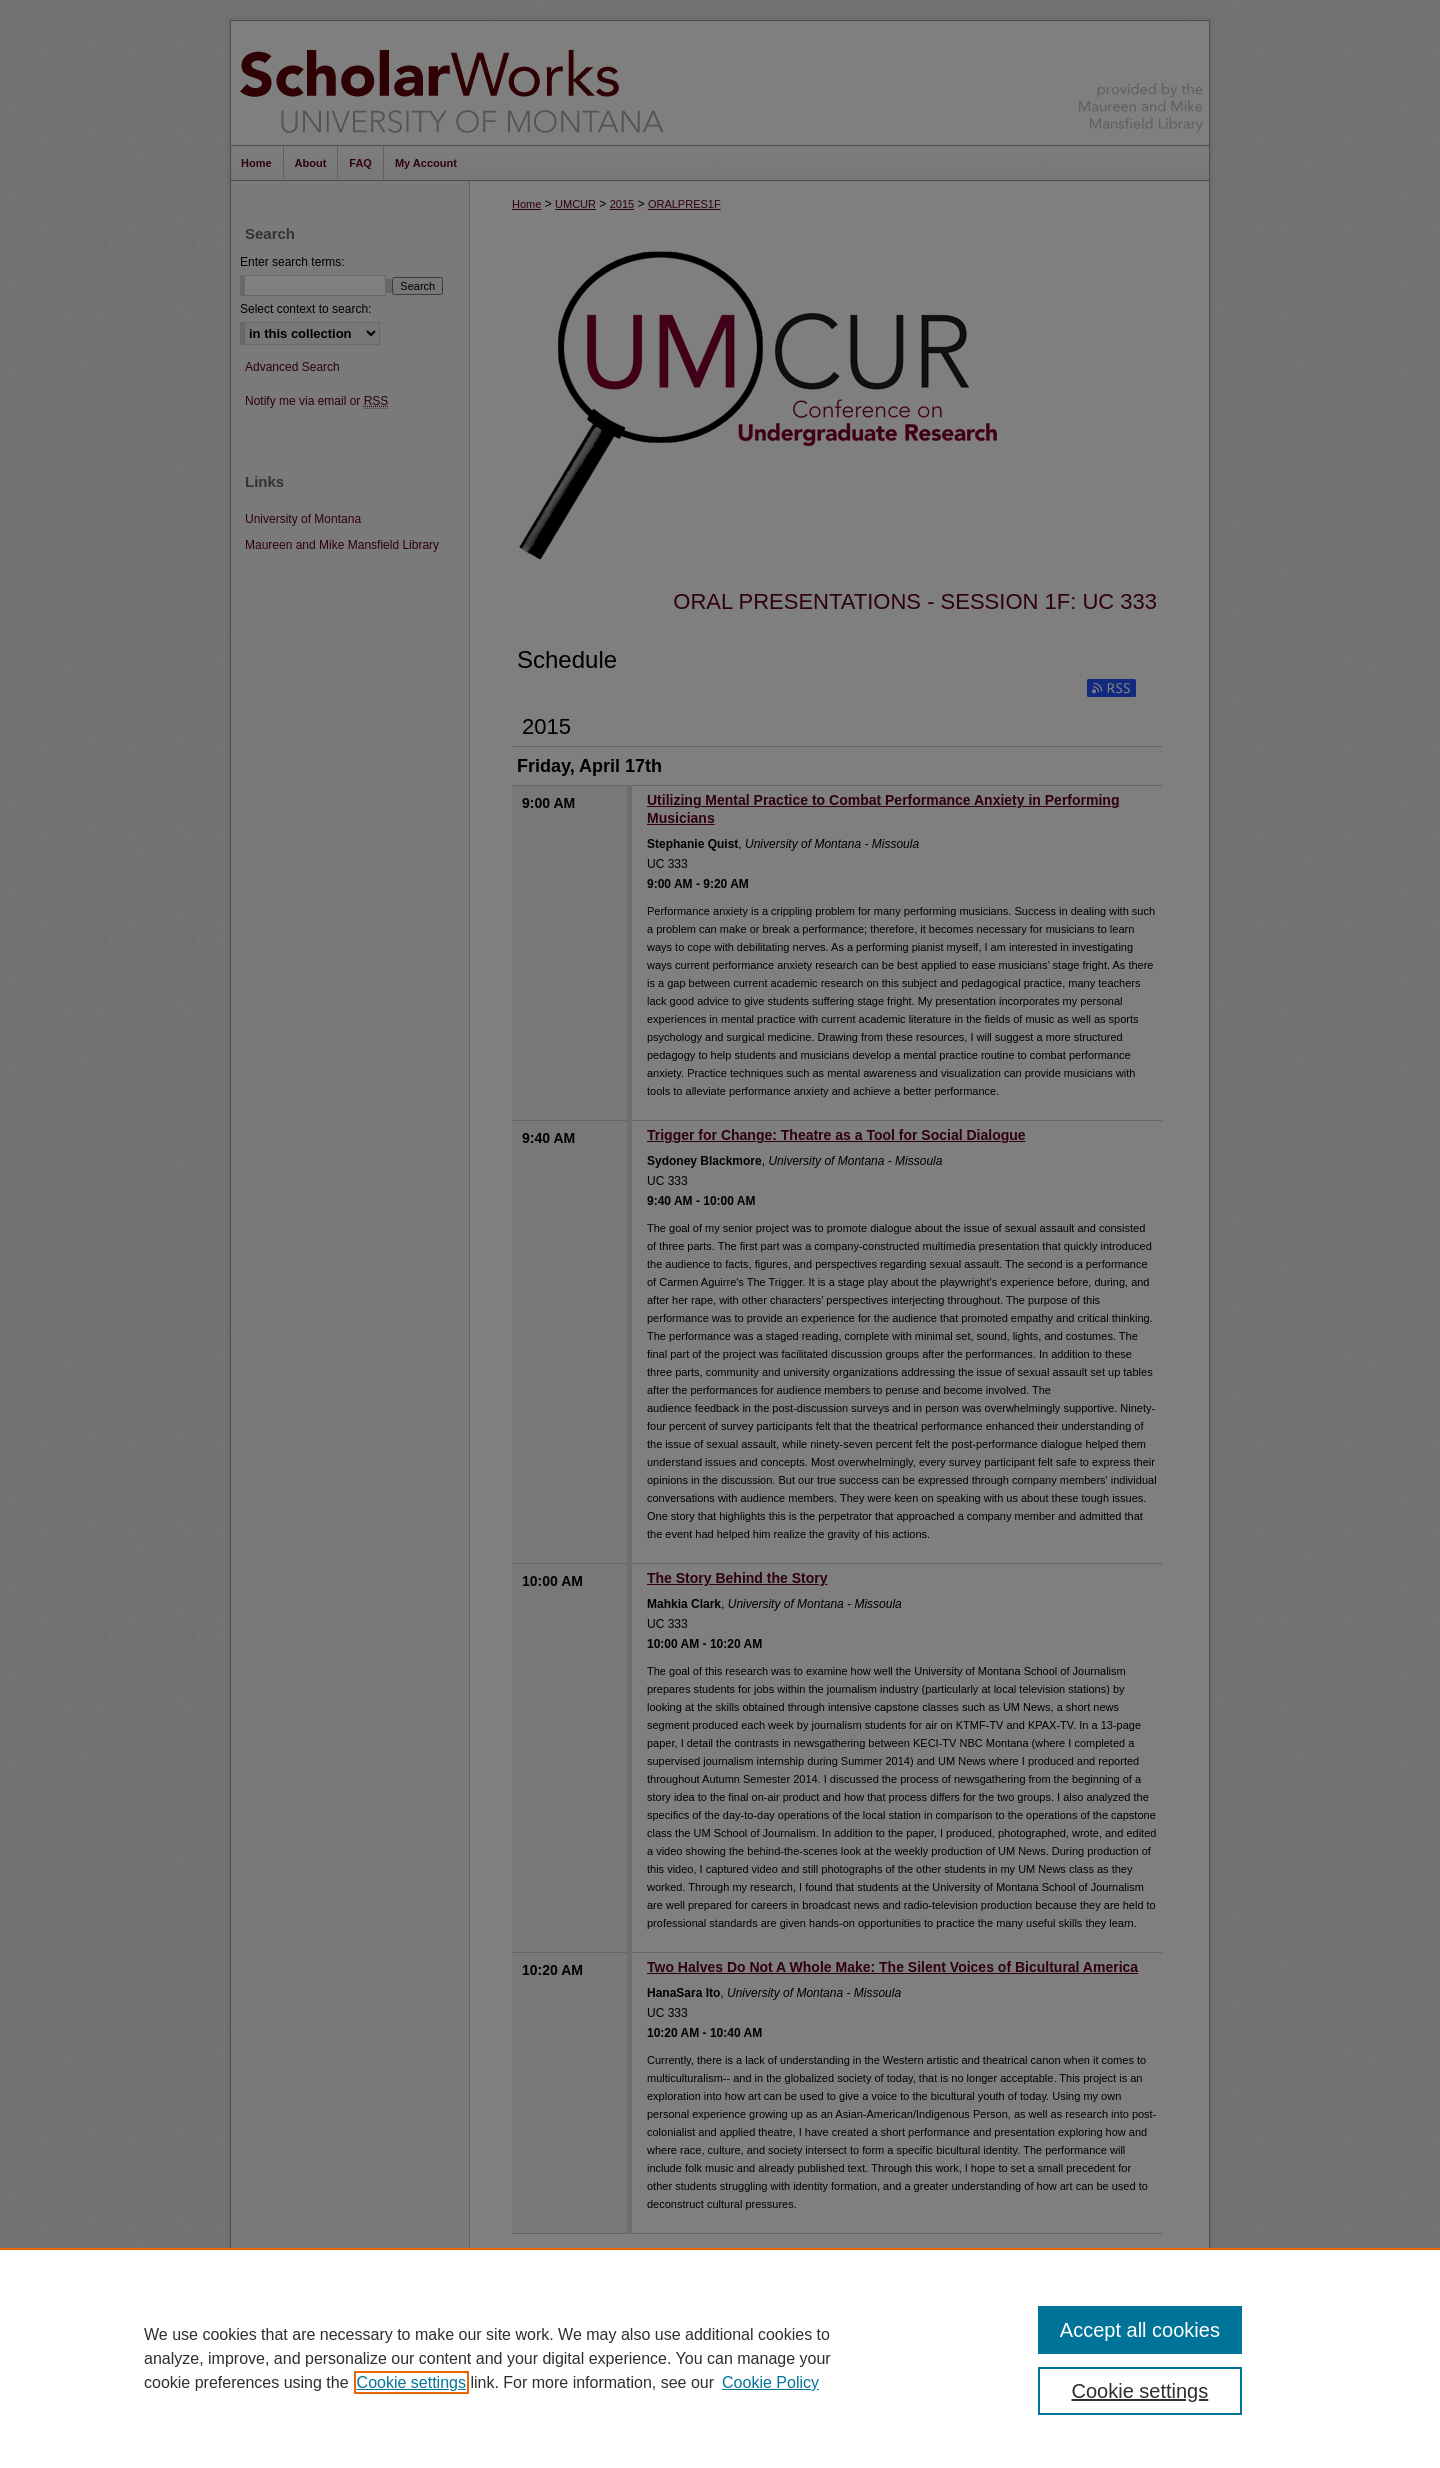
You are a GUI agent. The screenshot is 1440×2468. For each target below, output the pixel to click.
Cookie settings (411, 2382)
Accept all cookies (1140, 2330)
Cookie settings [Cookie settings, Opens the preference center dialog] (1140, 2391)
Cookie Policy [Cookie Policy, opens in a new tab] (770, 2382)
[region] (720, 2358)
